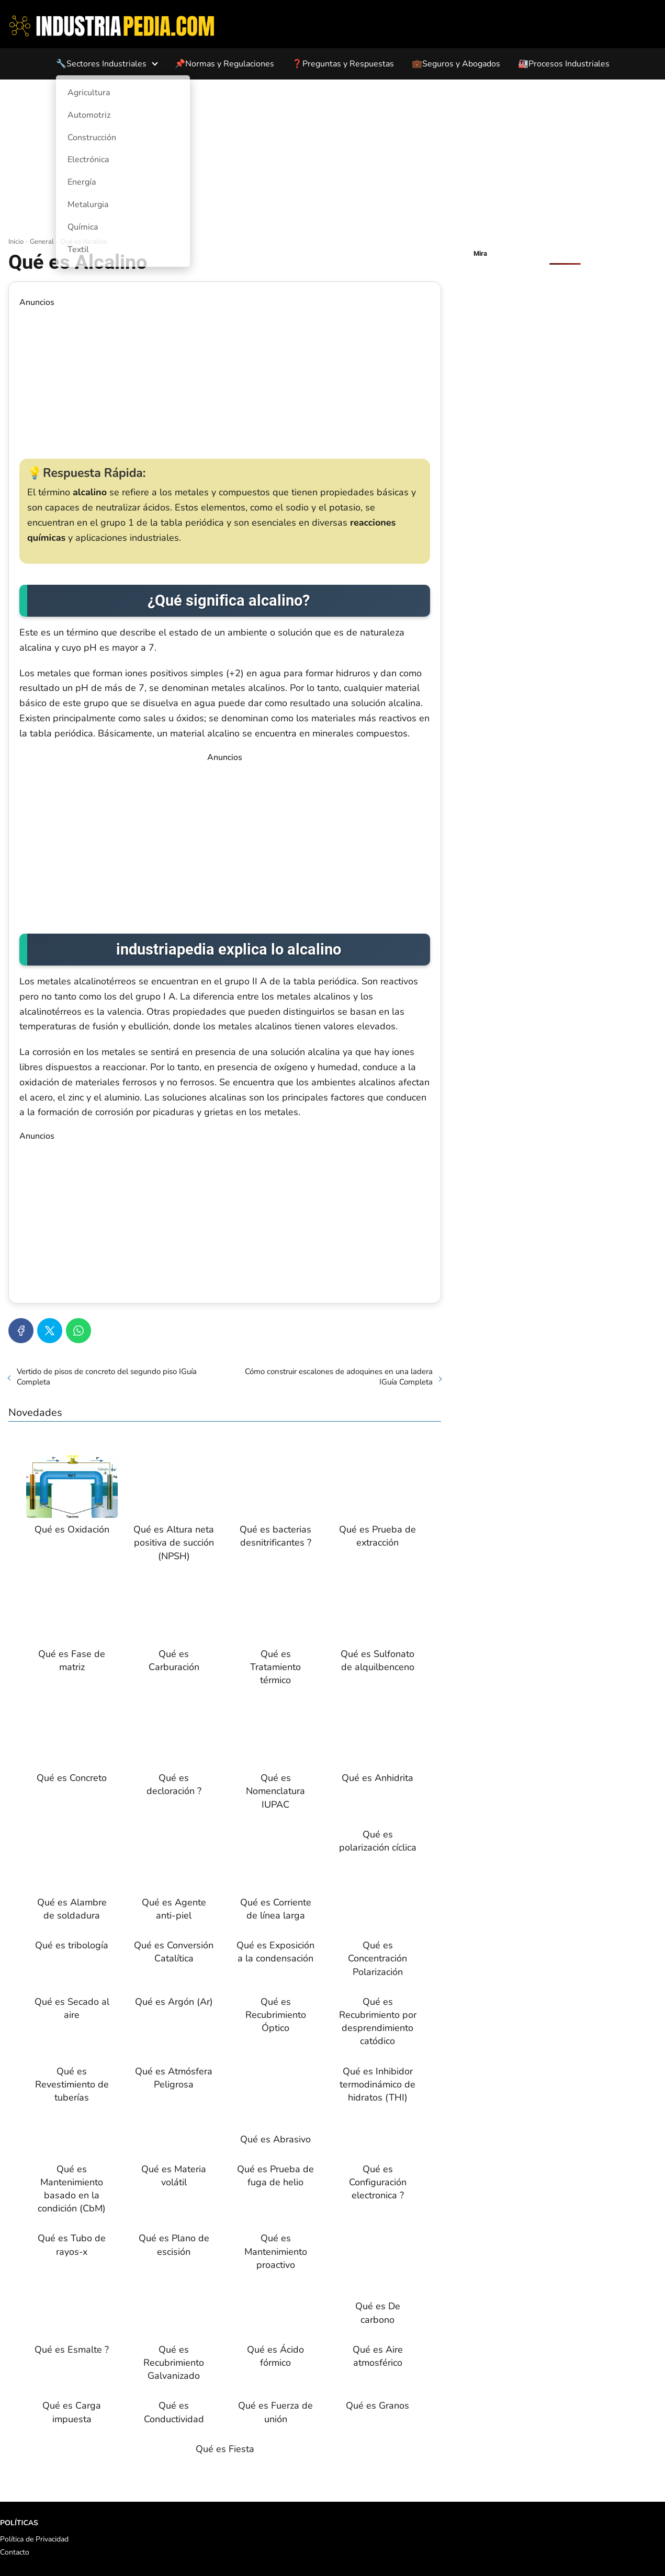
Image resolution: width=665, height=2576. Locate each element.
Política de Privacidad (34, 2539)
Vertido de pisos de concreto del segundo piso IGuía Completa (107, 1376)
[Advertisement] (333, 158)
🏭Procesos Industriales (564, 64)
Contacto (14, 2552)
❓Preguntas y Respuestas (343, 64)
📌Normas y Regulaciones (224, 64)
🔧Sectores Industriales (101, 64)
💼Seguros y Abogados (456, 64)
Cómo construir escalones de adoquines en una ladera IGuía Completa (339, 1376)
